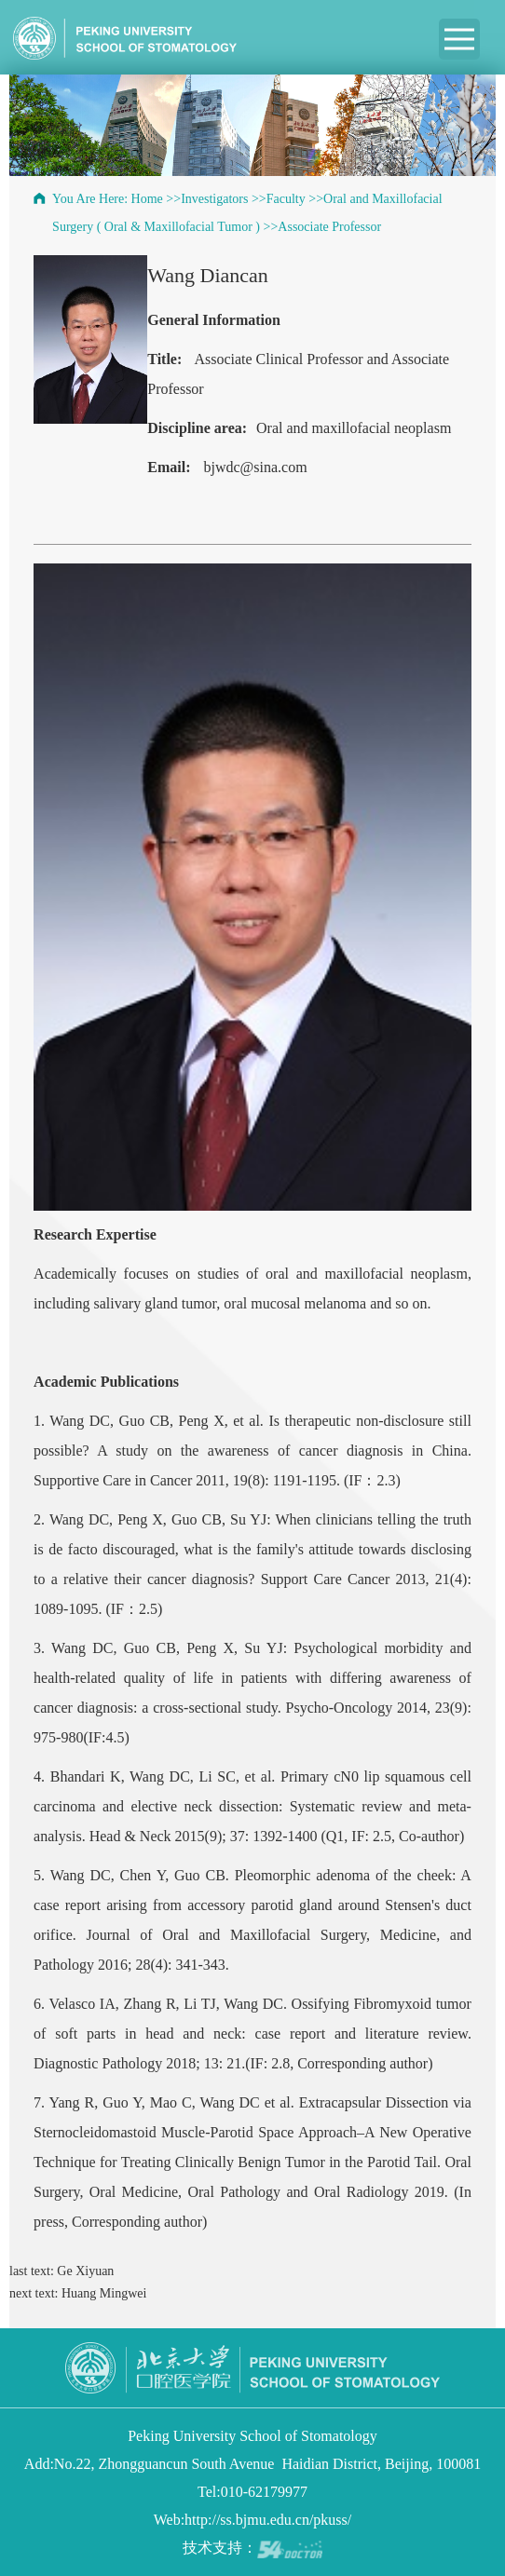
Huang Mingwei (103, 2293)
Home (147, 199)
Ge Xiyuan (85, 2271)
